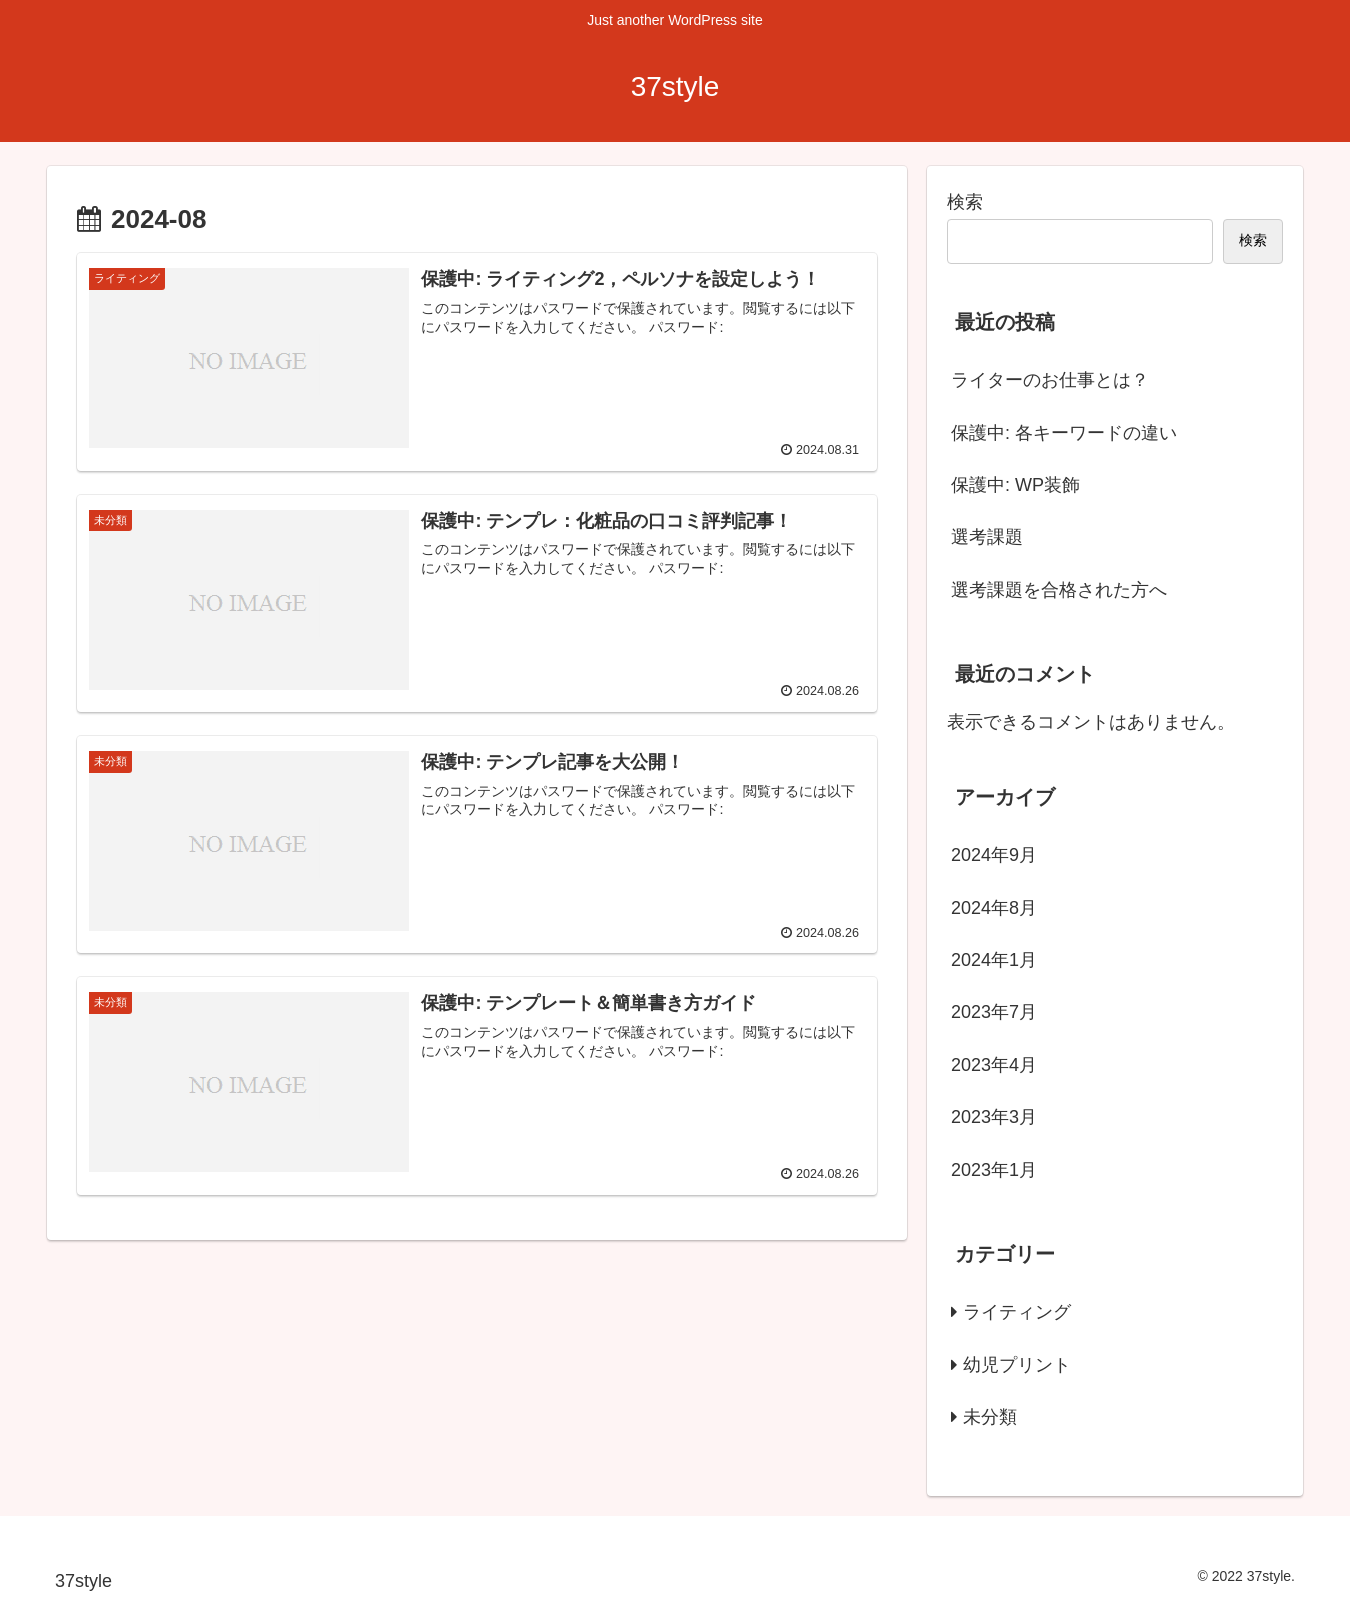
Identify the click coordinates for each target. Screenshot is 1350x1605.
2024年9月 (994, 855)
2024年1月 (994, 960)
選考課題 (987, 537)
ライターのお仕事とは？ (1050, 380)
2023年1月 (994, 1170)
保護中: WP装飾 (1015, 485)
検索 (965, 202)
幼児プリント (1017, 1365)
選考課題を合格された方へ (1059, 590)
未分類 (990, 1417)
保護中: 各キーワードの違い (1064, 433)
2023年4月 (994, 1065)
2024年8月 (994, 908)
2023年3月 (994, 1117)
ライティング (1017, 1312)
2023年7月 (994, 1012)
